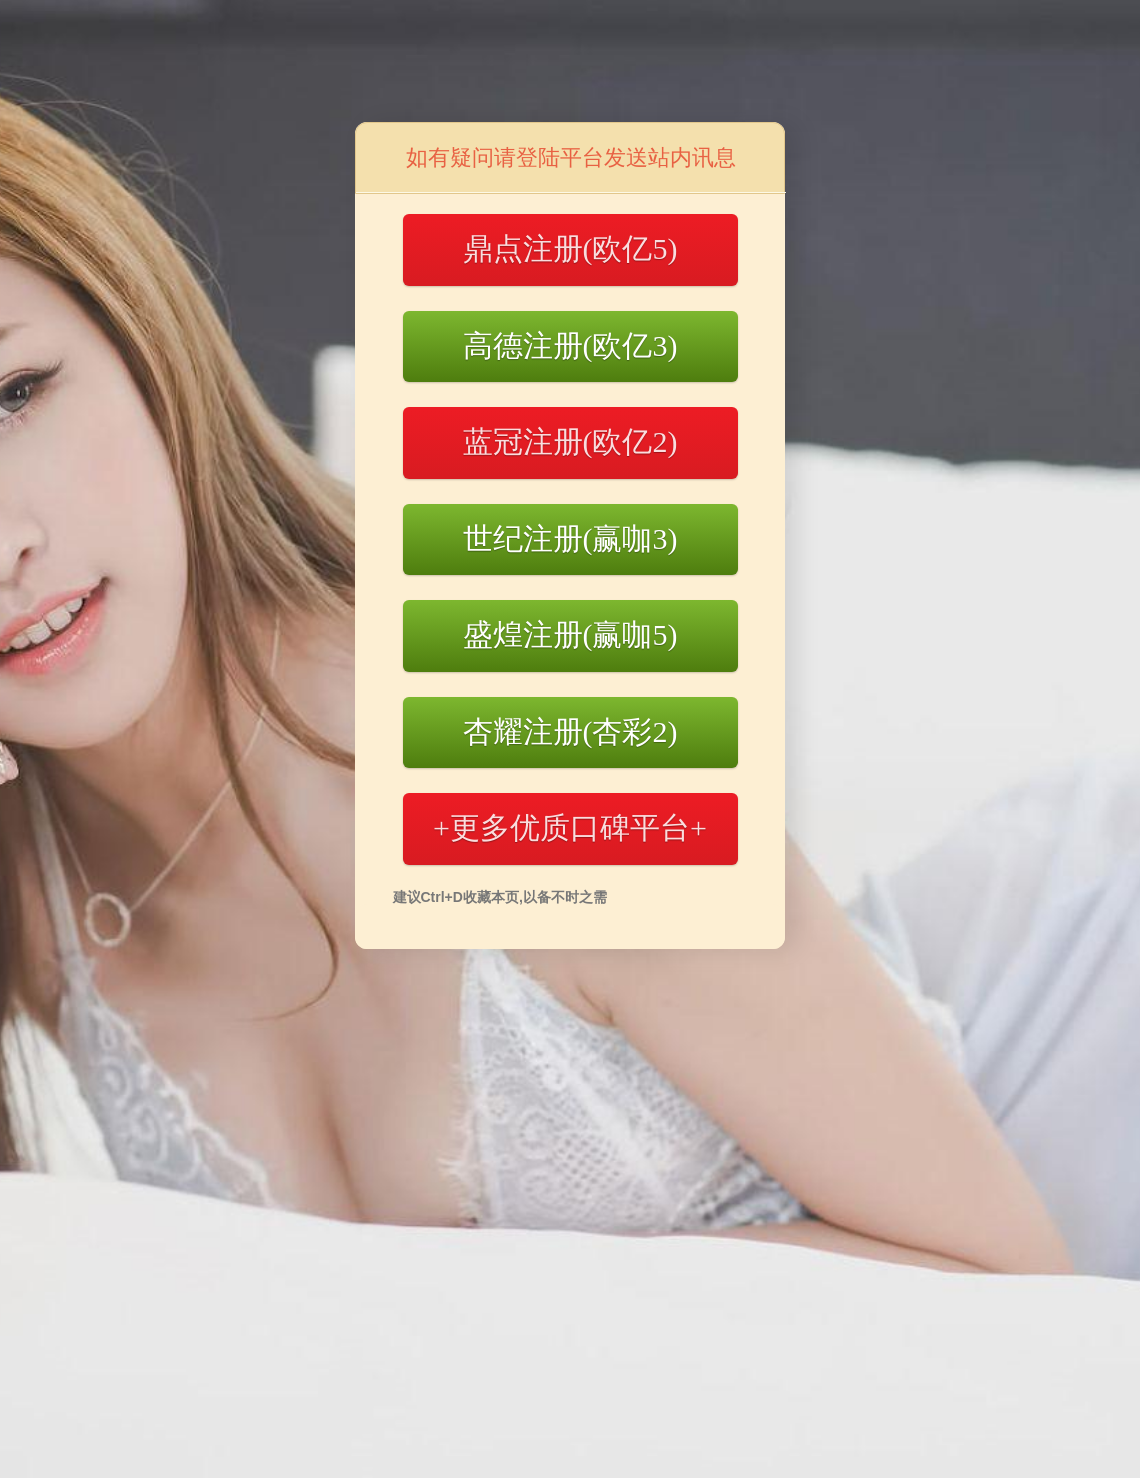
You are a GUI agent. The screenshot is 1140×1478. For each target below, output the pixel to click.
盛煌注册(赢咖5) (570, 634)
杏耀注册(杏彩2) (570, 731)
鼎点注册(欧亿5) (570, 248)
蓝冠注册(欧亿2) (570, 441)
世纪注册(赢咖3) (570, 538)
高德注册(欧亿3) (570, 345)
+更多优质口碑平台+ (570, 827)
